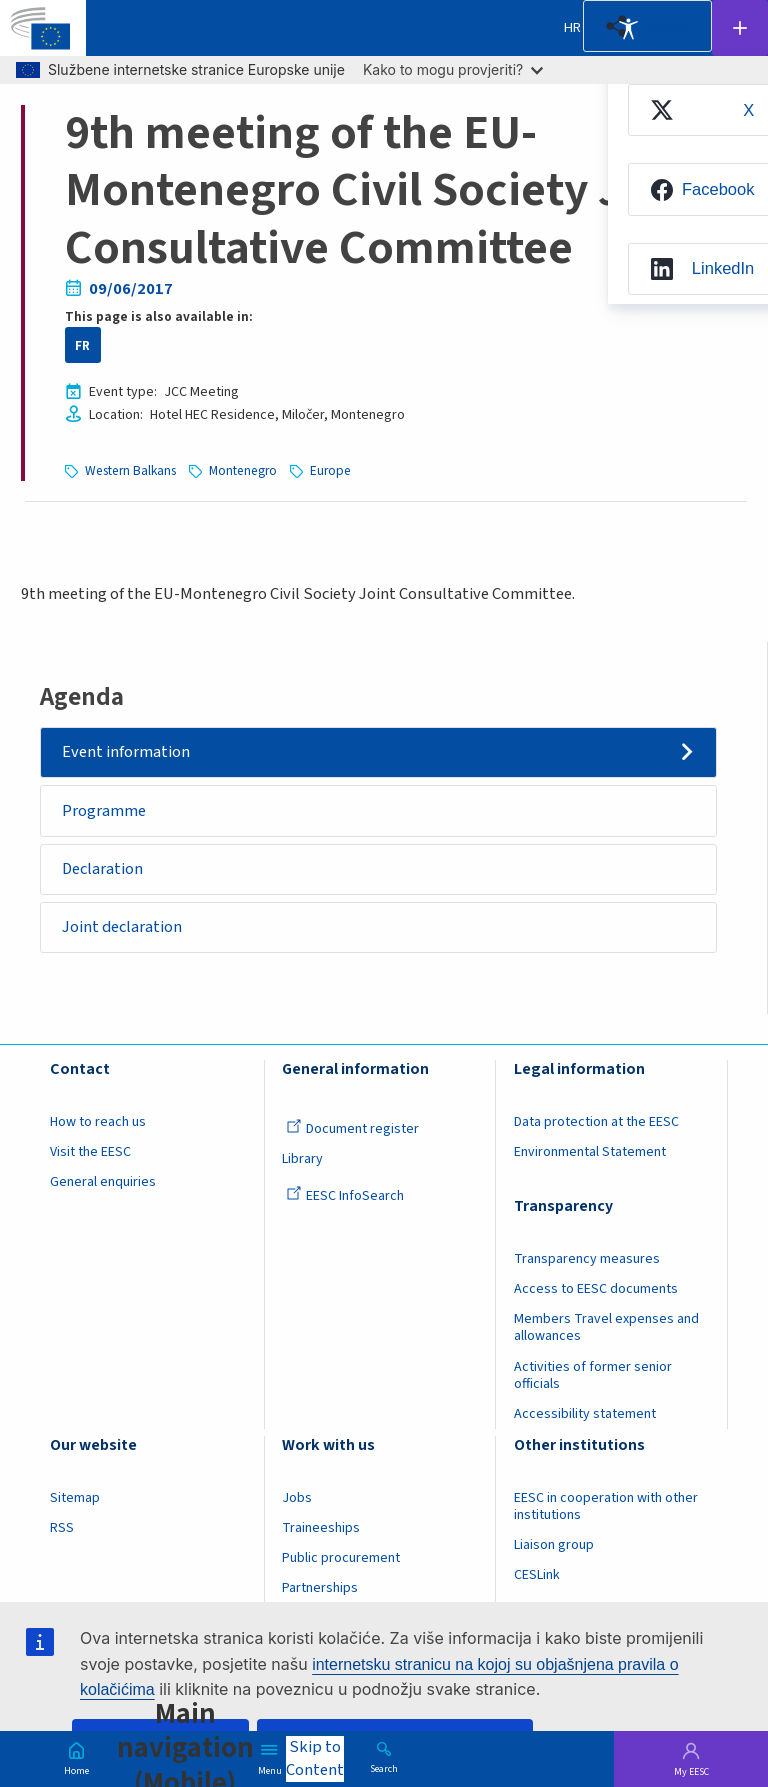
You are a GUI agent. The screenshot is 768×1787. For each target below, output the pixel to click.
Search (384, 1768)
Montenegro (243, 470)
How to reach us (98, 1122)
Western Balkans (130, 470)
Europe (330, 470)
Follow (740, 28)
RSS (62, 1528)
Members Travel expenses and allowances (606, 1327)
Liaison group (554, 1545)
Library (302, 1159)
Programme (104, 811)
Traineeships (321, 1528)
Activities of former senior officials (593, 1375)
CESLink (537, 1575)
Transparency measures (587, 1259)
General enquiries (103, 1182)
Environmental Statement (590, 1152)
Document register (352, 1129)
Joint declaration (122, 927)
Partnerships (320, 1588)
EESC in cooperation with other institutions (606, 1506)
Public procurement (341, 1558)
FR (82, 345)
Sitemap (75, 1498)
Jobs (297, 1498)
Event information (126, 752)
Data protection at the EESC (596, 1122)
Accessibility (628, 28)
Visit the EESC (90, 1152)
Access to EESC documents (596, 1289)
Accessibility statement (585, 1414)
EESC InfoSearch (345, 1196)
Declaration (102, 869)
